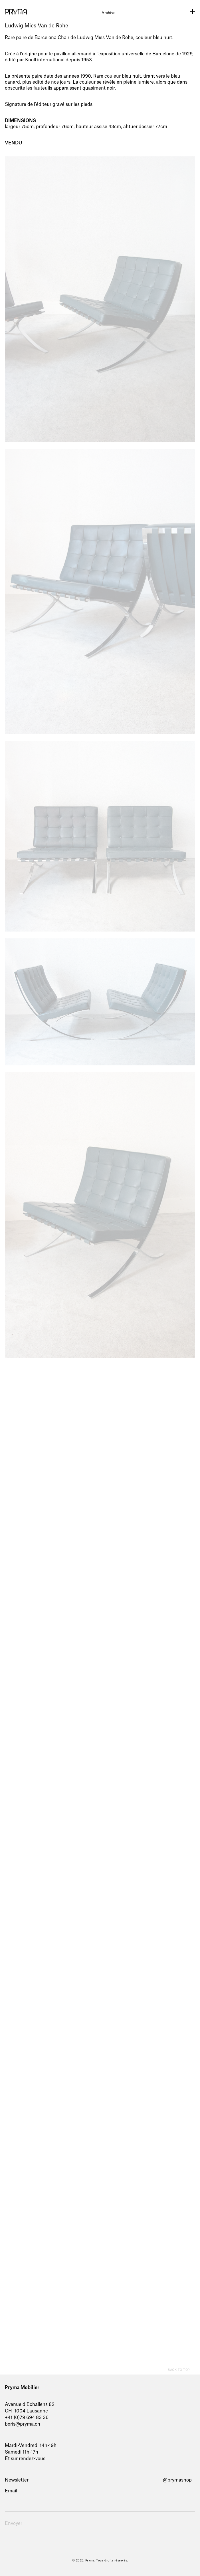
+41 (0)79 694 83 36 (27, 2417)
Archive (108, 13)
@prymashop (177, 2480)
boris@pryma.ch (22, 2424)
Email (11, 2491)
